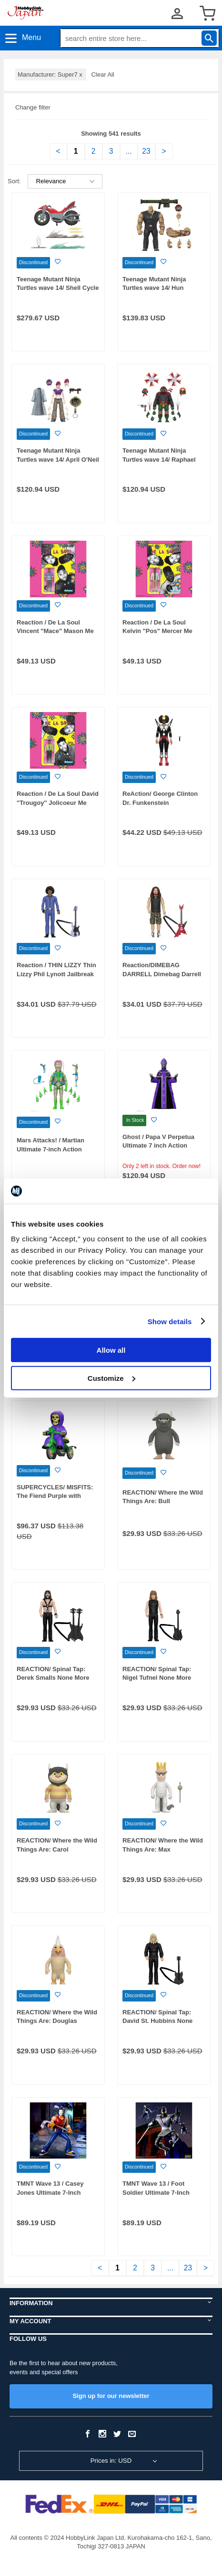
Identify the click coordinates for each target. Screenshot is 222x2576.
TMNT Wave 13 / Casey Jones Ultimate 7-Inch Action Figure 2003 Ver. (51, 2192)
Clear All (102, 74)
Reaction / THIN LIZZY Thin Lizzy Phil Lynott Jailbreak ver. (56, 973)
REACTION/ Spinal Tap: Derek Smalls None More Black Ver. (53, 1677)
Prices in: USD (111, 2460)
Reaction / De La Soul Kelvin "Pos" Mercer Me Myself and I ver (157, 631)
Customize (111, 1378)
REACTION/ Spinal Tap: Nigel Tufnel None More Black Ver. (156, 1677)
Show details (170, 1321)
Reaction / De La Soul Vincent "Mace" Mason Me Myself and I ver (55, 631)
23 (146, 151)
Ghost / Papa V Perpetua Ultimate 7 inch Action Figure (158, 1145)
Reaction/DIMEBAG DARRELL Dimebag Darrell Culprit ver (161, 973)
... (129, 151)
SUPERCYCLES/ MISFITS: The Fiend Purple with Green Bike (55, 1496)
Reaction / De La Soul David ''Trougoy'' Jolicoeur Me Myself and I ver (58, 802)
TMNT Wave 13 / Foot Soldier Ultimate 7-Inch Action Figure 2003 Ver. (156, 2192)
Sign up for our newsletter (110, 2395)
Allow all (111, 1350)
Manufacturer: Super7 (51, 74)
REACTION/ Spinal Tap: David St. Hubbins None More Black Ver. (157, 2021)
